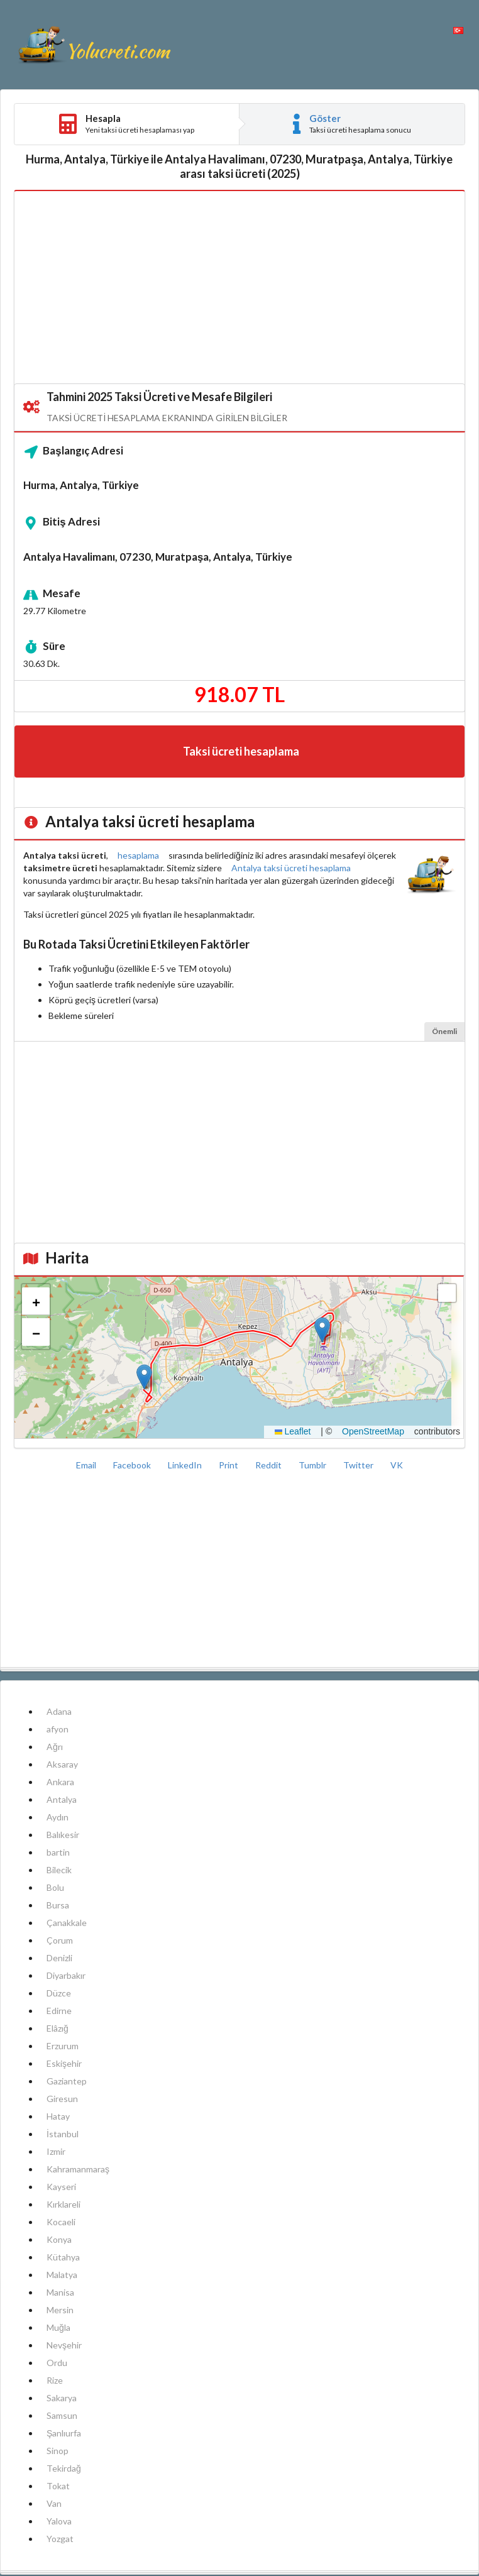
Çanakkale (67, 1922)
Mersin (60, 2309)
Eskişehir (64, 2063)
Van (54, 2503)
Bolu (55, 1887)
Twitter (359, 1465)
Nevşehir (64, 2345)
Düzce (59, 1993)
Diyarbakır (66, 1975)
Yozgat (60, 2538)
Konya (59, 2239)
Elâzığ (58, 2028)
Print (229, 1465)
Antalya (62, 1799)
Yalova (59, 2521)
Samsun (62, 2415)
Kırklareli (63, 2204)
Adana (59, 1711)
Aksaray (62, 1764)
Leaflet (293, 1431)
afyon (58, 1729)
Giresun (62, 2098)
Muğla (58, 2327)
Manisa (60, 2292)
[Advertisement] (239, 288)
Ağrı (55, 1746)
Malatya (62, 2274)
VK (396, 1465)
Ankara (60, 1781)
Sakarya (62, 2397)
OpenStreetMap (373, 1431)
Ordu (57, 2362)
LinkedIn (186, 1465)
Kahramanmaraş (78, 2169)
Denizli (59, 1957)
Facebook (133, 1465)
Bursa (58, 1905)
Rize (55, 2380)
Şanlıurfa (64, 2433)
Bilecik (59, 1869)
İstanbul (63, 2133)
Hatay (58, 2116)
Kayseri (61, 2186)
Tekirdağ (64, 2468)
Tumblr (313, 1465)
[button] (144, 1377)
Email (87, 1465)
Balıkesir (63, 1834)
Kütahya (63, 2257)
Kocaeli (61, 2221)
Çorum (60, 1940)
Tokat (58, 2485)
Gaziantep (67, 2081)
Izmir (56, 2151)
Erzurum (63, 2045)
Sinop (58, 2450)
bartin (58, 1852)
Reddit (269, 1465)
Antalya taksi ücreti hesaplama (291, 867)
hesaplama (138, 855)
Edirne (59, 2010)
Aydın (58, 1817)
